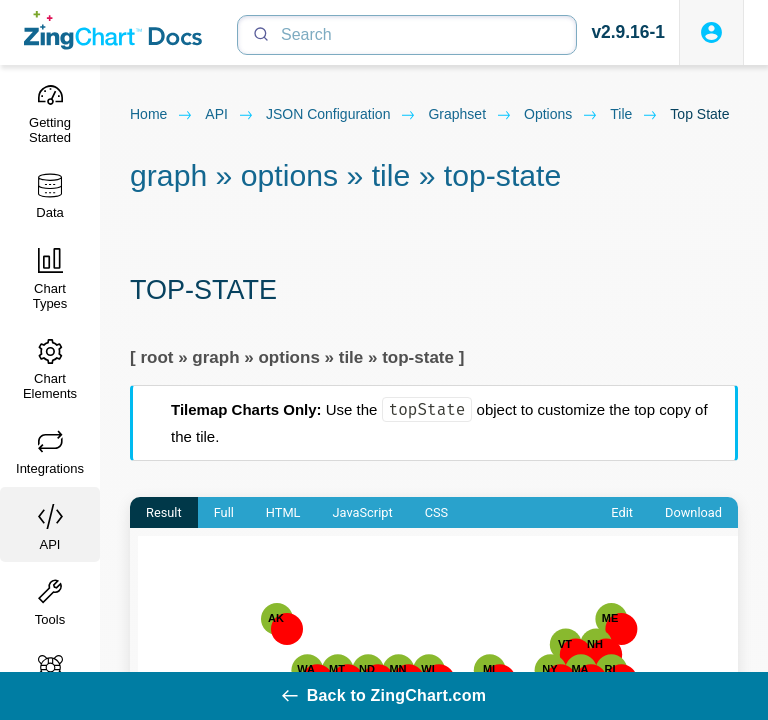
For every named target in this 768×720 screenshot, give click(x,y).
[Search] (407, 35)
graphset (470, 115)
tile (634, 115)
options (561, 115)
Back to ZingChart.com (384, 695)
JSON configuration (341, 115)
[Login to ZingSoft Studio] (711, 32)
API (229, 115)
